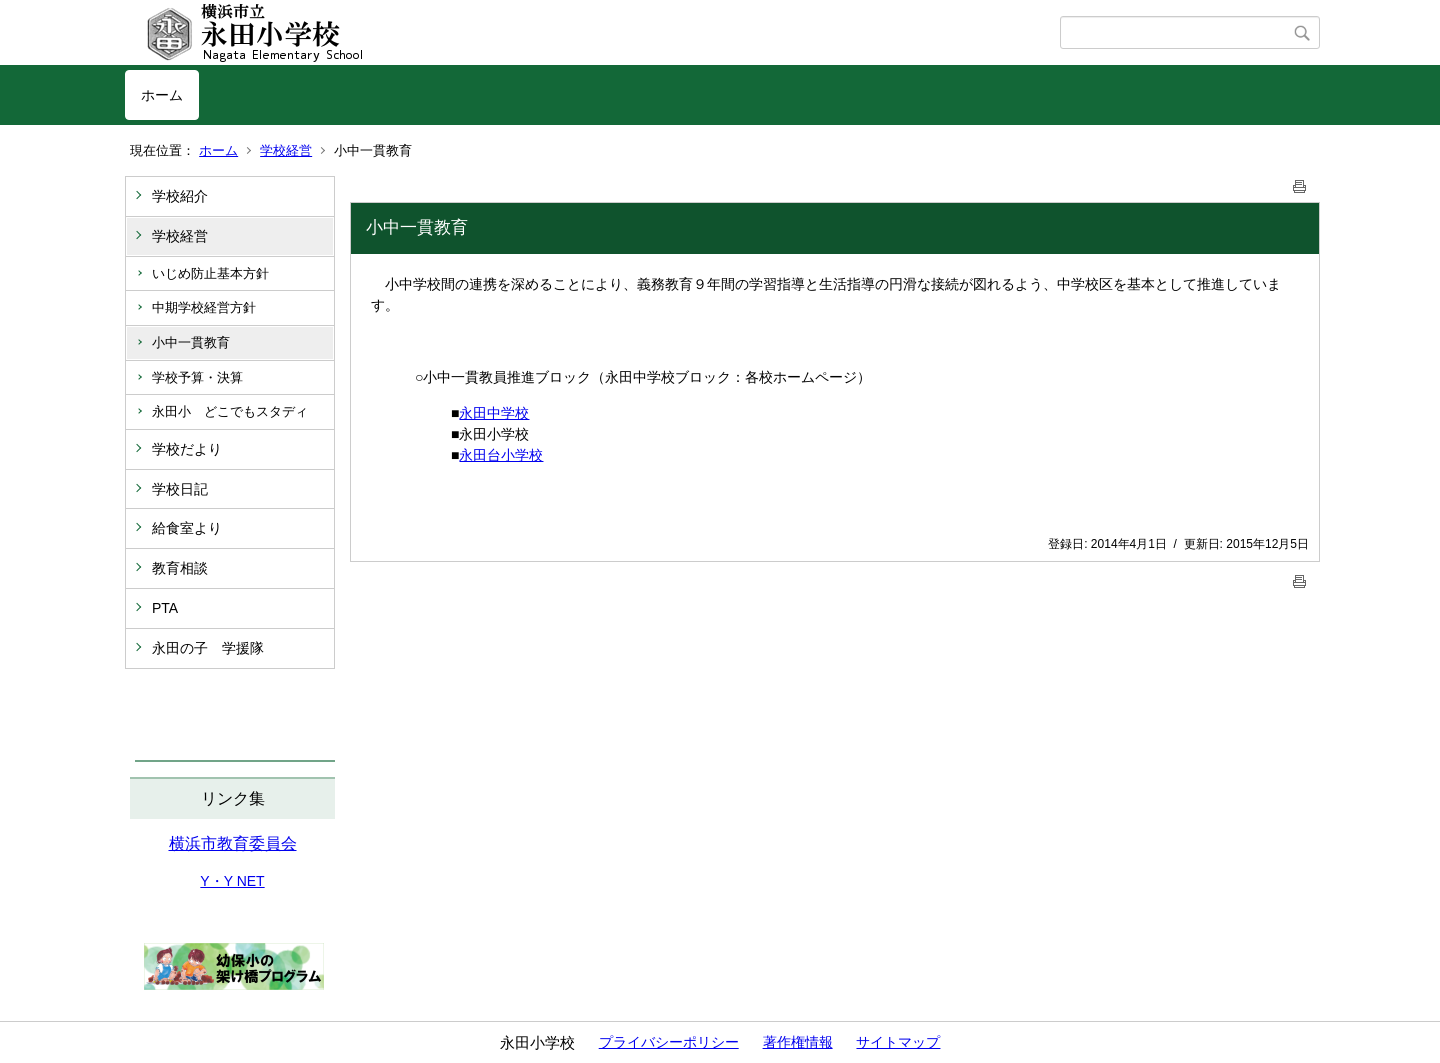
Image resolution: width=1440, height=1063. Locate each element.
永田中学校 (494, 413)
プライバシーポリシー (669, 1042)
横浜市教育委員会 (233, 843)
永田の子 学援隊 (208, 648)
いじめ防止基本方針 (210, 273)
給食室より (187, 528)
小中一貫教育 (191, 342)
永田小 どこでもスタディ (230, 411)
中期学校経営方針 (204, 307)
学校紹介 (180, 196)
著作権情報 (798, 1042)
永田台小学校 (501, 455)
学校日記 (180, 489)
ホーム (162, 95)
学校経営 (286, 150)
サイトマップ (898, 1042)
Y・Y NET (232, 881)
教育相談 (180, 568)
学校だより (187, 449)
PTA (165, 608)
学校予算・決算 (197, 377)
